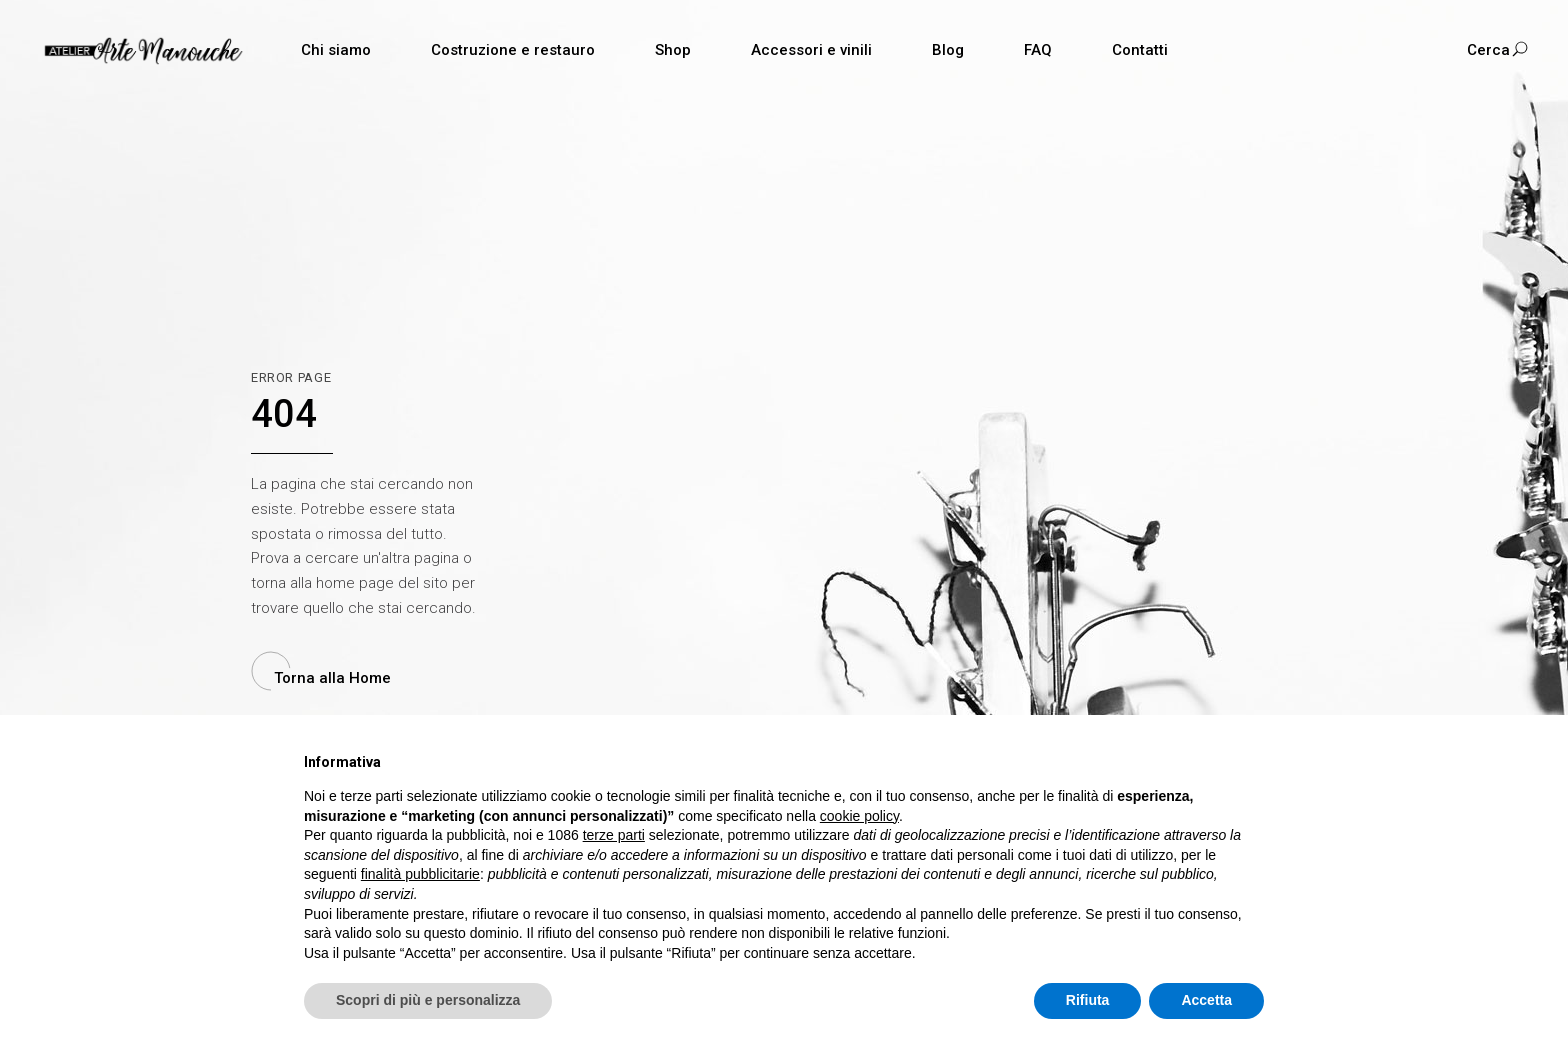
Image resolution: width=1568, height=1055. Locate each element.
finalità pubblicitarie (420, 874)
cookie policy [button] (859, 816)
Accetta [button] (1206, 1000)
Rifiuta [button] (1088, 1000)
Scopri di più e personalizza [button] (428, 1000)
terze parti (614, 835)
